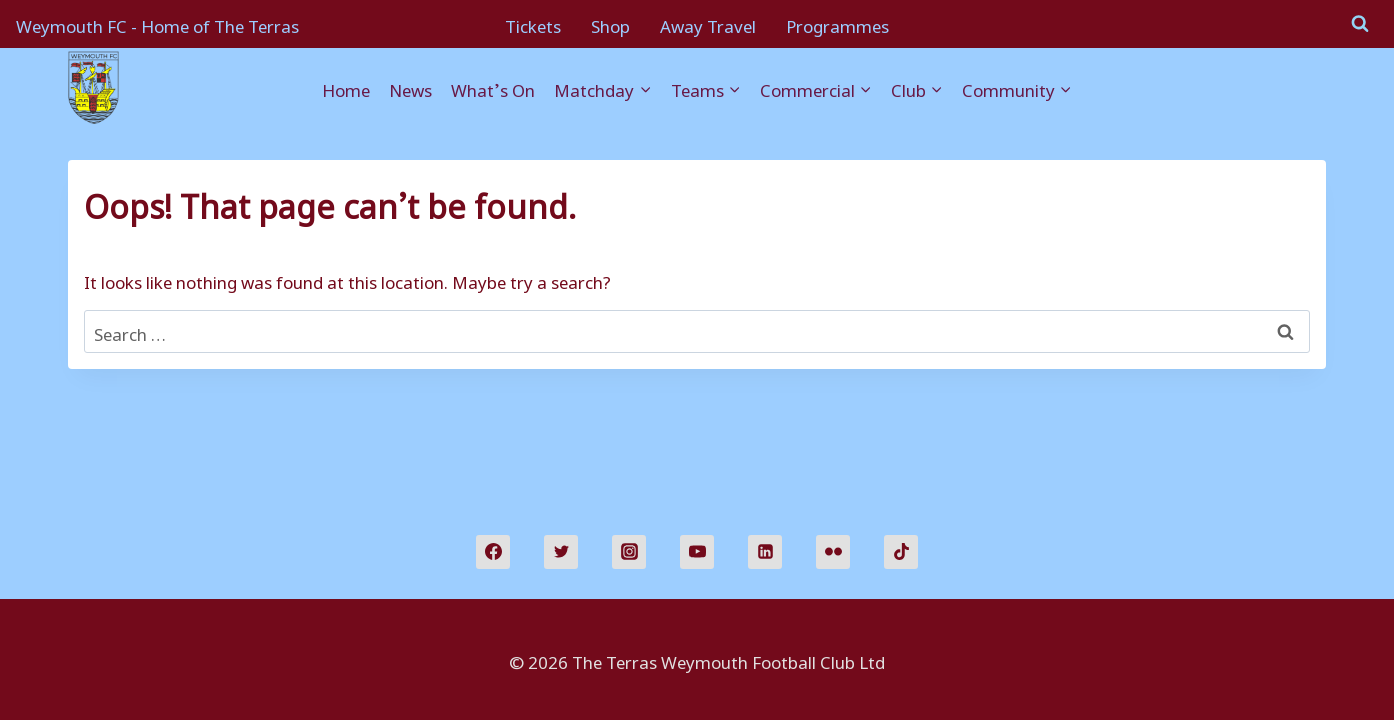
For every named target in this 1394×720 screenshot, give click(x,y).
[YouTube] (697, 552)
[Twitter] (561, 552)
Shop (610, 23)
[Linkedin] (765, 552)
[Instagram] (629, 552)
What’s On (493, 87)
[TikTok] (901, 552)
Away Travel (708, 23)
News (410, 87)
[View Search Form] (1360, 24)
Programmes (837, 23)
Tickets (533, 23)
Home (346, 87)
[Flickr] (833, 552)
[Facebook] (493, 552)
